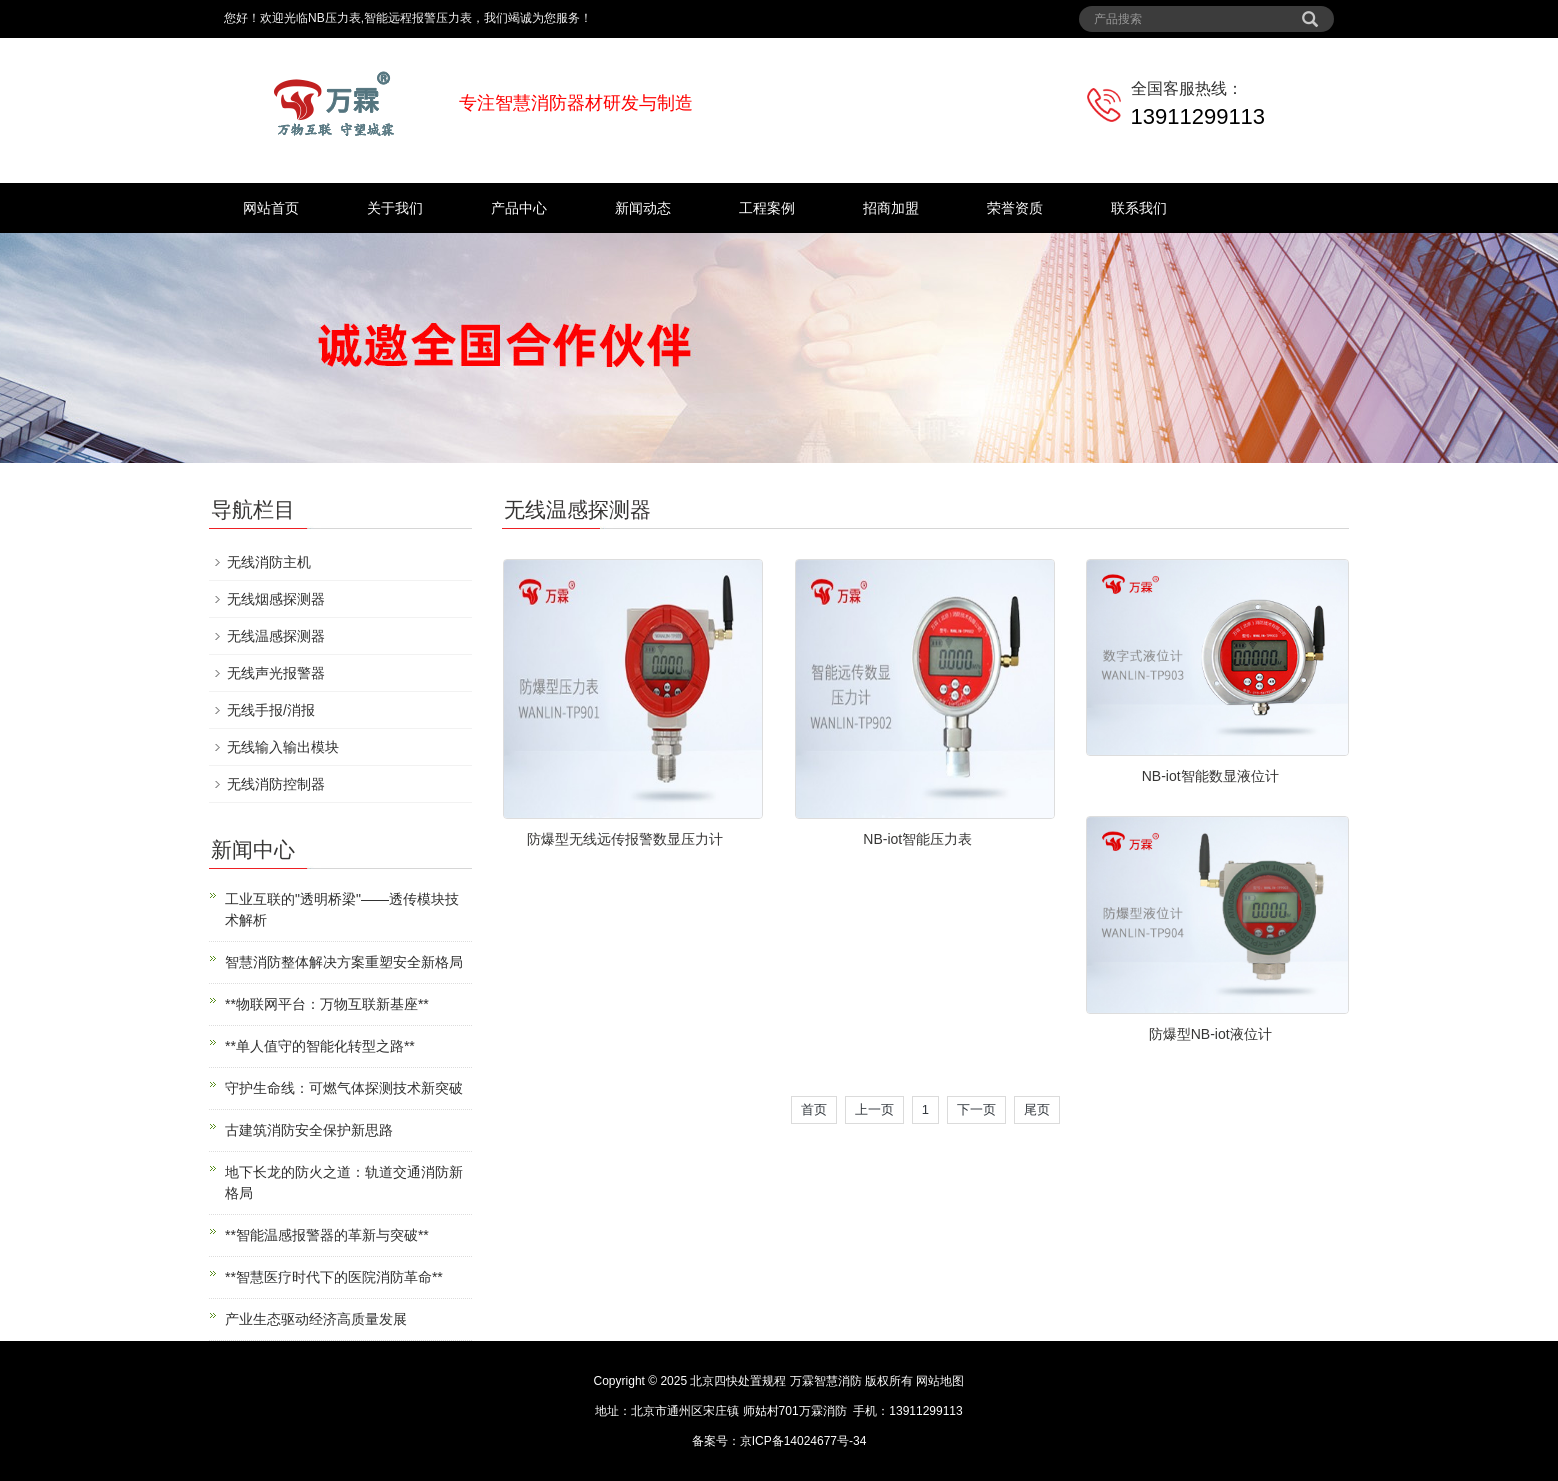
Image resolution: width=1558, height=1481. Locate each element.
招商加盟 (891, 208)
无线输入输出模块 (283, 747)
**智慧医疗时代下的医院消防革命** (334, 1277)
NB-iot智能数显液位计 (1210, 776)
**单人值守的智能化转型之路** (320, 1046)
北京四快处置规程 (738, 1381)
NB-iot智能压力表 (917, 839)
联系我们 (1139, 208)
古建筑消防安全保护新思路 (309, 1130)
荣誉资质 (1015, 208)
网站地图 (940, 1381)
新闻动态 (643, 208)
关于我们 (395, 208)
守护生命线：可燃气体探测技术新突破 (344, 1088)
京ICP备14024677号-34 (803, 1441)
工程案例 (767, 208)
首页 (814, 1109)
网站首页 (271, 208)
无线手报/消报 (271, 710)
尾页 (1037, 1109)
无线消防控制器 (276, 784)
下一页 (976, 1109)
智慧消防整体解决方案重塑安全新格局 (344, 962)
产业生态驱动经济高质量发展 (316, 1319)
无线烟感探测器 (276, 599)
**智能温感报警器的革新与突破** (327, 1235)
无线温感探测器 (276, 636)
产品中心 (519, 208)
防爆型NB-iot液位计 (1210, 1034)
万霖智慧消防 (826, 1381)
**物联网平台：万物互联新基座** (327, 1004)
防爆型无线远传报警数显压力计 (625, 839)
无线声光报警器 (276, 673)
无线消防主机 (269, 562)
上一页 (874, 1109)
